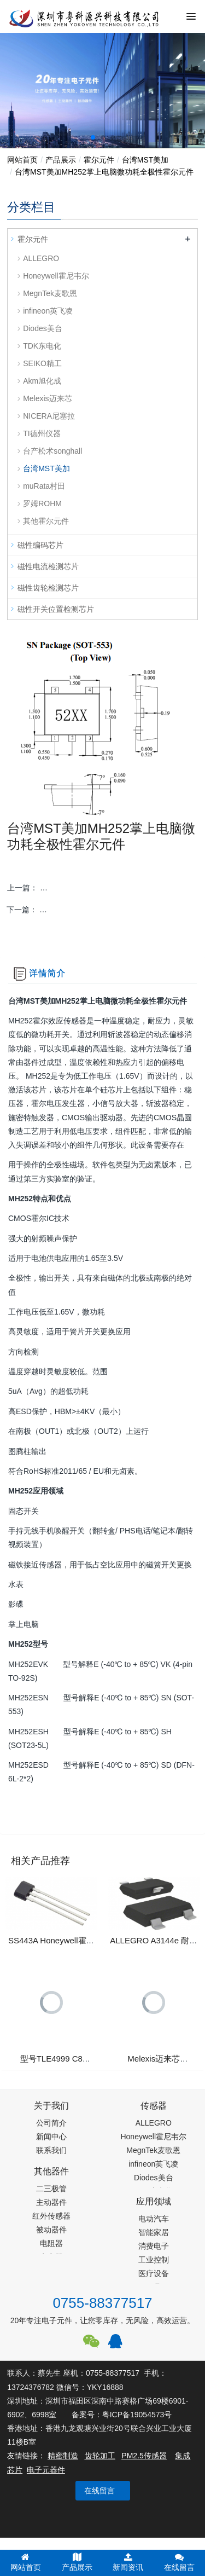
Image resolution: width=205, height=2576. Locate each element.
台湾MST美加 (145, 159)
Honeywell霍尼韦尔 (56, 275)
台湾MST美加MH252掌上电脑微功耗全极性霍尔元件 (104, 171)
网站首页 (22, 159)
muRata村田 (44, 486)
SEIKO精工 (42, 363)
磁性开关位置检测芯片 (55, 609)
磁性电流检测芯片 (48, 566)
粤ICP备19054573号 (137, 2414)
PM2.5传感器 (143, 2455)
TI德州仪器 (41, 433)
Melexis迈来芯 (47, 398)
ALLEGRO (41, 258)
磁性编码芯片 (40, 545)
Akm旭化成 (42, 381)
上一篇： (102, 888)
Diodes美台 (42, 328)
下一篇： (102, 910)
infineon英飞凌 (48, 310)
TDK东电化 (42, 345)
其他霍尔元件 (46, 521)
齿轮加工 (100, 2455)
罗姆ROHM (42, 503)
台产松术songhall (52, 451)
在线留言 (99, 2490)
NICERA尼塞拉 (49, 416)
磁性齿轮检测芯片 (48, 587)
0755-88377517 (102, 2303)
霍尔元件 (99, 159)
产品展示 (60, 159)
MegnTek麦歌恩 (50, 293)
